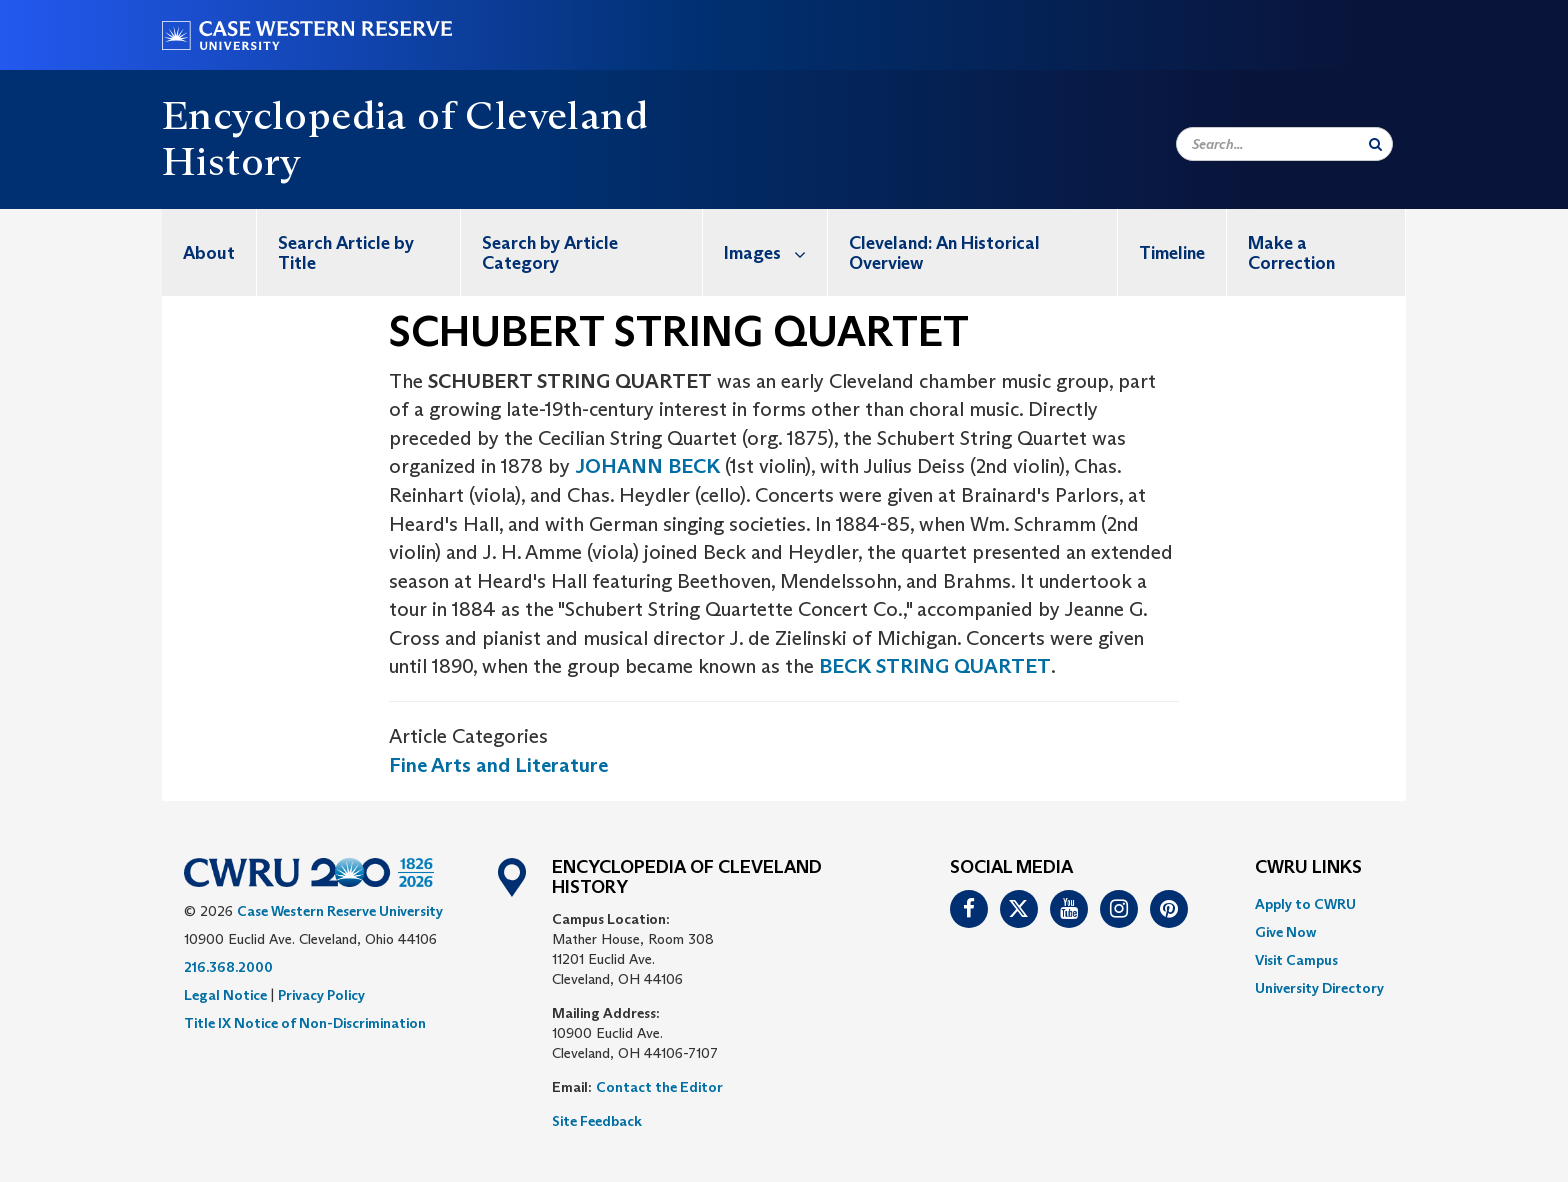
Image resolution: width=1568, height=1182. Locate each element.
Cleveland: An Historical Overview (944, 253)
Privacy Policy (321, 995)
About (209, 253)
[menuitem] (209, 252)
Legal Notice (225, 995)
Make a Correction (1291, 253)
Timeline (1172, 253)
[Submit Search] (1375, 144)
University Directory (1319, 988)
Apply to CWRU (1305, 904)
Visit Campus (1296, 960)
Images (775, 252)
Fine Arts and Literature (498, 765)
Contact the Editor (659, 1087)
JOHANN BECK (647, 466)
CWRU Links (1308, 868)
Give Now (1285, 932)
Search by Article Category (550, 253)
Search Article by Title (346, 253)
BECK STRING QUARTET (935, 666)
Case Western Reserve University (340, 911)
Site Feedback (597, 1121)
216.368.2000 (228, 967)
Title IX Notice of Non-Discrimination (305, 1023)
